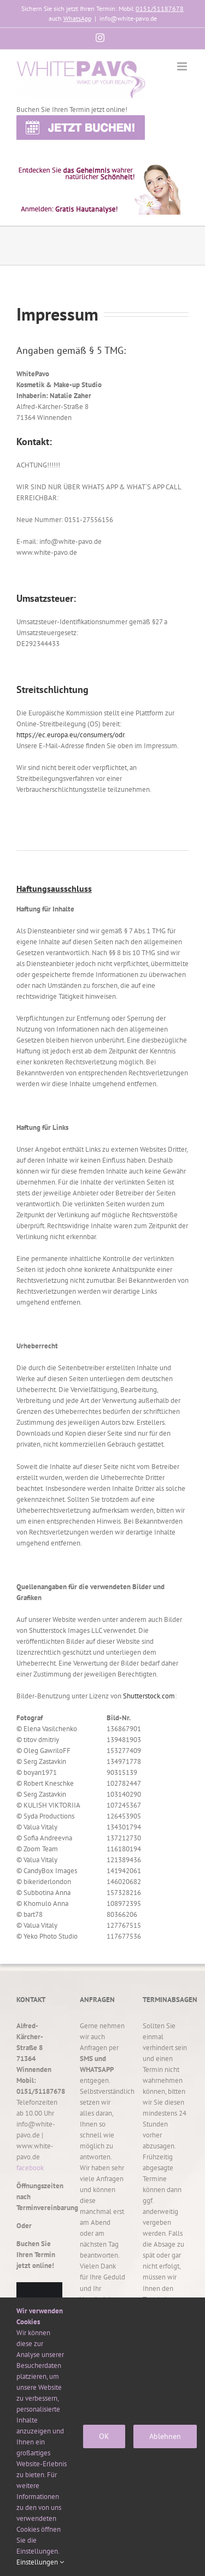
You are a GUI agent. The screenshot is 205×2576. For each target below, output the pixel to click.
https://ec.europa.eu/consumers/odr (70, 734)
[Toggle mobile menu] (183, 66)
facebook (30, 2167)
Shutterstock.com (149, 1696)
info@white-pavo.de (128, 18)
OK (104, 2436)
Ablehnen (165, 2436)
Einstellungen (40, 2562)
